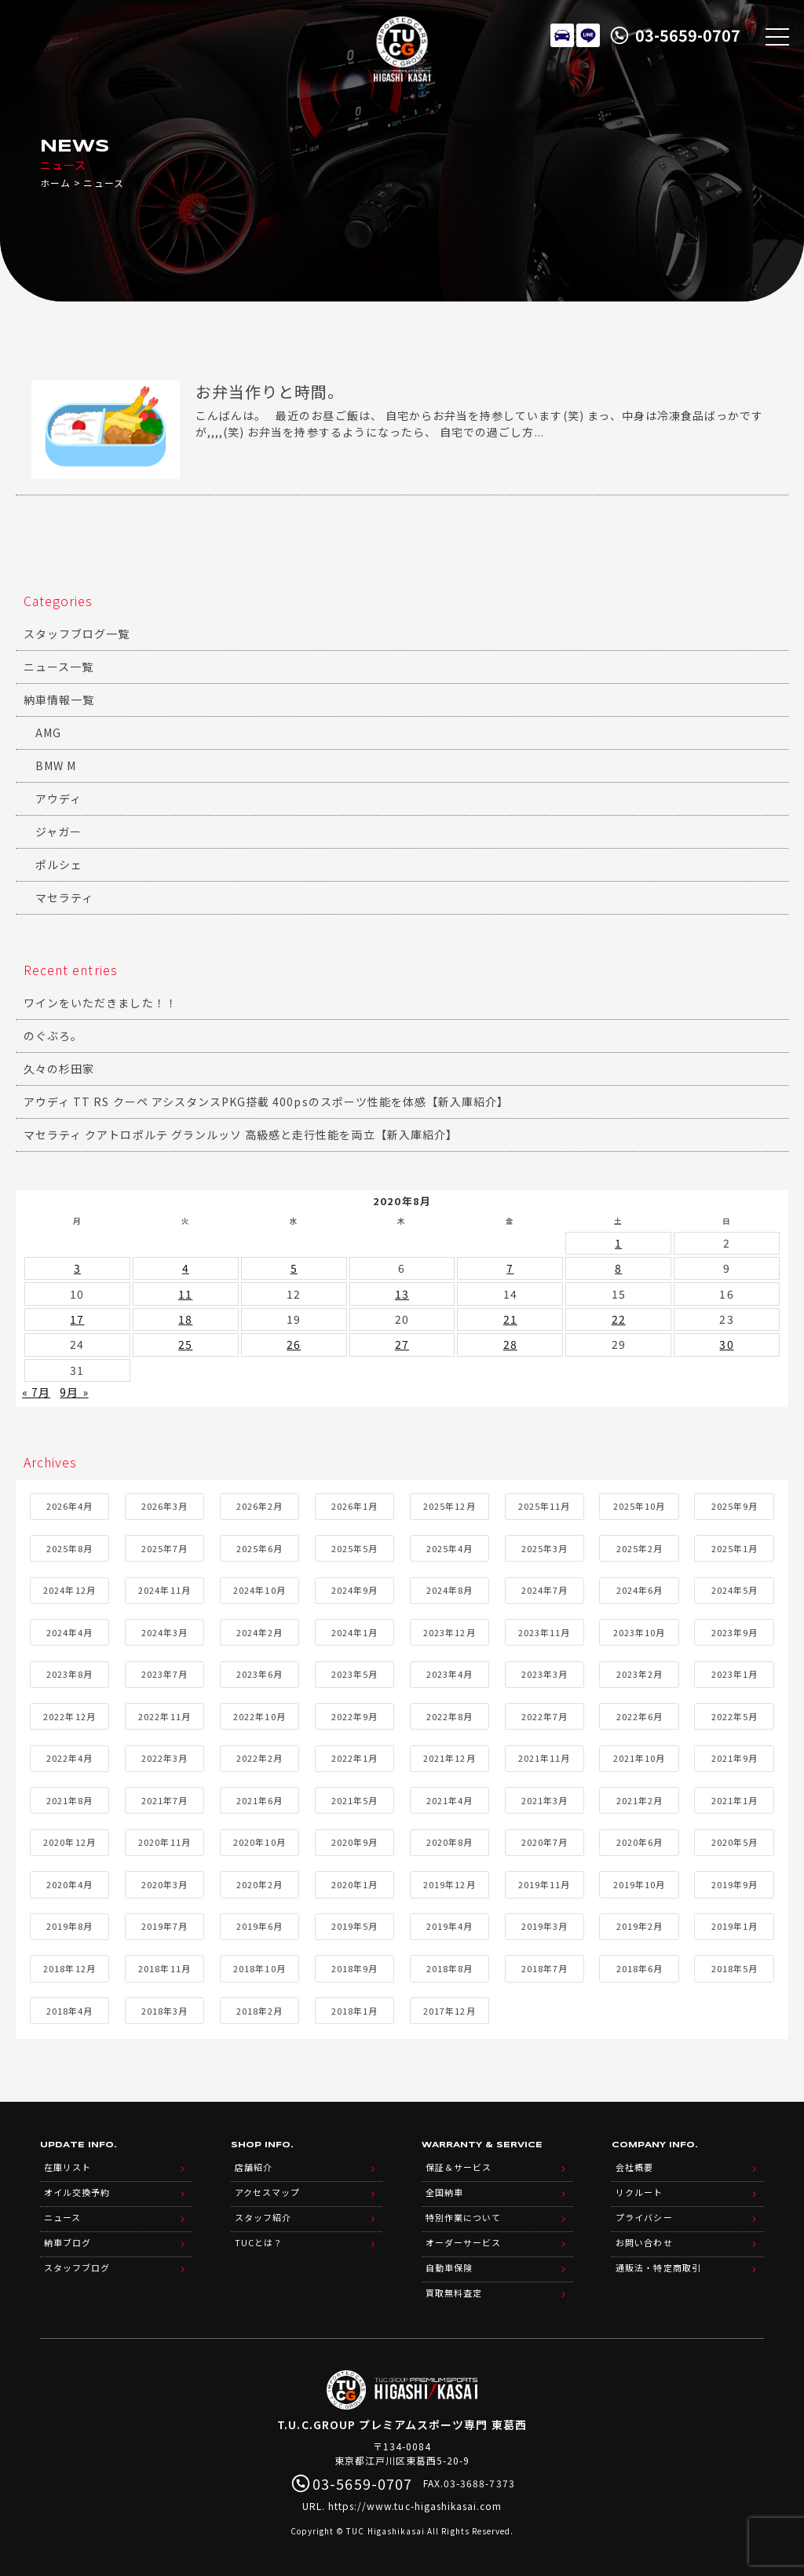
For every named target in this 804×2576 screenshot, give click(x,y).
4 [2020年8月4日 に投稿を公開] (185, 1268)
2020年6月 (639, 1842)
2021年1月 (734, 1800)
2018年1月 (354, 2010)
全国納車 (444, 2192)
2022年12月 (69, 1716)
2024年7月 (544, 1590)
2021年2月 (639, 1800)
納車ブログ (67, 2242)
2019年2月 (639, 1926)
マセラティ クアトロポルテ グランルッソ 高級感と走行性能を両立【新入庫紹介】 (241, 1134)
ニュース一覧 (58, 666)
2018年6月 (639, 1968)
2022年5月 (734, 1716)
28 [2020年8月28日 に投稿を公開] (510, 1344)
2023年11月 (544, 1632)
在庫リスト (562, 35)
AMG (48, 732)
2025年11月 (544, 1506)
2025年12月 (449, 1506)
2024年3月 (164, 1632)
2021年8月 (69, 1800)
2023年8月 (69, 1674)
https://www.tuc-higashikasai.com (415, 2505)
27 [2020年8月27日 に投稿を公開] (402, 1344)
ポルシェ (58, 864)
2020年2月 (259, 1884)
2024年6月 (639, 1590)
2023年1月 (734, 1674)
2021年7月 (164, 1800)
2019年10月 (639, 1884)
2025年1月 (734, 1548)
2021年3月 (544, 1800)
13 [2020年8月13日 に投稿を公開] (402, 1294)
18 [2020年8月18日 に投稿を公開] (185, 1319)
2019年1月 (734, 1926)
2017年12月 (449, 2010)
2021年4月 (449, 1800)
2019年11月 (544, 1884)
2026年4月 (69, 1506)
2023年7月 (164, 1674)
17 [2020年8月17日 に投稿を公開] (77, 1319)
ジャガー (58, 831)
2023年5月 (354, 1674)
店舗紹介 (253, 2167)
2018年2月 (259, 2010)
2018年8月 (449, 1968)
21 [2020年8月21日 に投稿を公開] (510, 1319)
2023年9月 (734, 1632)
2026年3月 (164, 1506)
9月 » (74, 1392)
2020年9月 (354, 1842)
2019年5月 (354, 1926)
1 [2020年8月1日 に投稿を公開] (618, 1243)
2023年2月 (639, 1674)
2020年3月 (164, 1884)
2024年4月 (69, 1632)
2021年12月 (449, 1758)
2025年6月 (259, 1548)
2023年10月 (639, 1632)
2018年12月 (69, 1968)
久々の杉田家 (59, 1068)
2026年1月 (354, 1506)
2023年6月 (259, 1674)
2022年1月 (354, 1758)
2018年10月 (259, 1968)
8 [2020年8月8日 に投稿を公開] (618, 1268)
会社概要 (634, 2167)
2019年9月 (734, 1884)
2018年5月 (734, 1968)
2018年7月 (544, 1968)
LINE (588, 35)
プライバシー (644, 2217)
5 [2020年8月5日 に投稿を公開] (294, 1268)
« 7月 (36, 1392)
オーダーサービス (463, 2242)
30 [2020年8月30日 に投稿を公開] (726, 1344)
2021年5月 (354, 1800)
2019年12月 (449, 1884)
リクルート (639, 2192)
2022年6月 (639, 1716)
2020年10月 (259, 1842)
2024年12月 (69, 1590)
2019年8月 (69, 1926)
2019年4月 (449, 1926)
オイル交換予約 (77, 2192)
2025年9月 (734, 1506)
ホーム (55, 182)
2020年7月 (544, 1842)
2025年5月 (354, 1548)
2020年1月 (354, 1884)
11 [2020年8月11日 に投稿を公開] (185, 1294)
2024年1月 (354, 1632)
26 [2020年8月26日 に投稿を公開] (294, 1344)
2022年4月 (69, 1758)
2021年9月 (734, 1758)
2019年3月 (544, 1926)
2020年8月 (449, 1842)
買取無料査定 (454, 2292)
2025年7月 (164, 1548)
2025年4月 (449, 1548)
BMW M (55, 765)
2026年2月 (259, 1506)
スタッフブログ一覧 (77, 633)
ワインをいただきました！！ (100, 1002)
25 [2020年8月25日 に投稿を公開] (185, 1344)
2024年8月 (449, 1590)
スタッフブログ (77, 2267)
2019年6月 (259, 1926)
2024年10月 (259, 1590)
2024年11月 (164, 1590)
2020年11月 (164, 1842)
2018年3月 (164, 2010)
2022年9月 (354, 1716)
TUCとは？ (259, 2242)
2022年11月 (164, 1716)
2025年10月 (639, 1506)
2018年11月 (164, 1968)
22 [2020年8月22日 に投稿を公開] (619, 1319)
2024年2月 (259, 1632)
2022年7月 (544, 1716)
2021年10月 (639, 1758)
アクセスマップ (267, 2192)
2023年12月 (449, 1632)
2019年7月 (164, 1926)
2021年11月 (544, 1758)
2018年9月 (354, 1968)
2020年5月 (734, 1842)
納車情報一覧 (59, 699)
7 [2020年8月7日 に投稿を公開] (509, 1268)
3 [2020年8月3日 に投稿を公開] (77, 1268)
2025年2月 (639, 1548)
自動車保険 (449, 2267)
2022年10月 (259, 1716)
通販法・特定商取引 (658, 2267)
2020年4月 (69, 1884)
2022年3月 (164, 1758)
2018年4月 (69, 2010)
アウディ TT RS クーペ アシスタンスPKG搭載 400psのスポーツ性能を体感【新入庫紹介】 (266, 1101)
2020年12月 (69, 1842)
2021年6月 (259, 1800)
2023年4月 (449, 1674)
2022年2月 (259, 1758)
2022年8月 (449, 1716)
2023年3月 (544, 1674)
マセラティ (64, 897)
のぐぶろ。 (53, 1035)
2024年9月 (354, 1590)
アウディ (58, 798)
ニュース (62, 2217)
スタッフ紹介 (263, 2217)
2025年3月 (544, 1548)
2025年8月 (69, 1548)
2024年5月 (734, 1590)
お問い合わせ (644, 2242)
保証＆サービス (459, 2167)
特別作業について (463, 2217)
